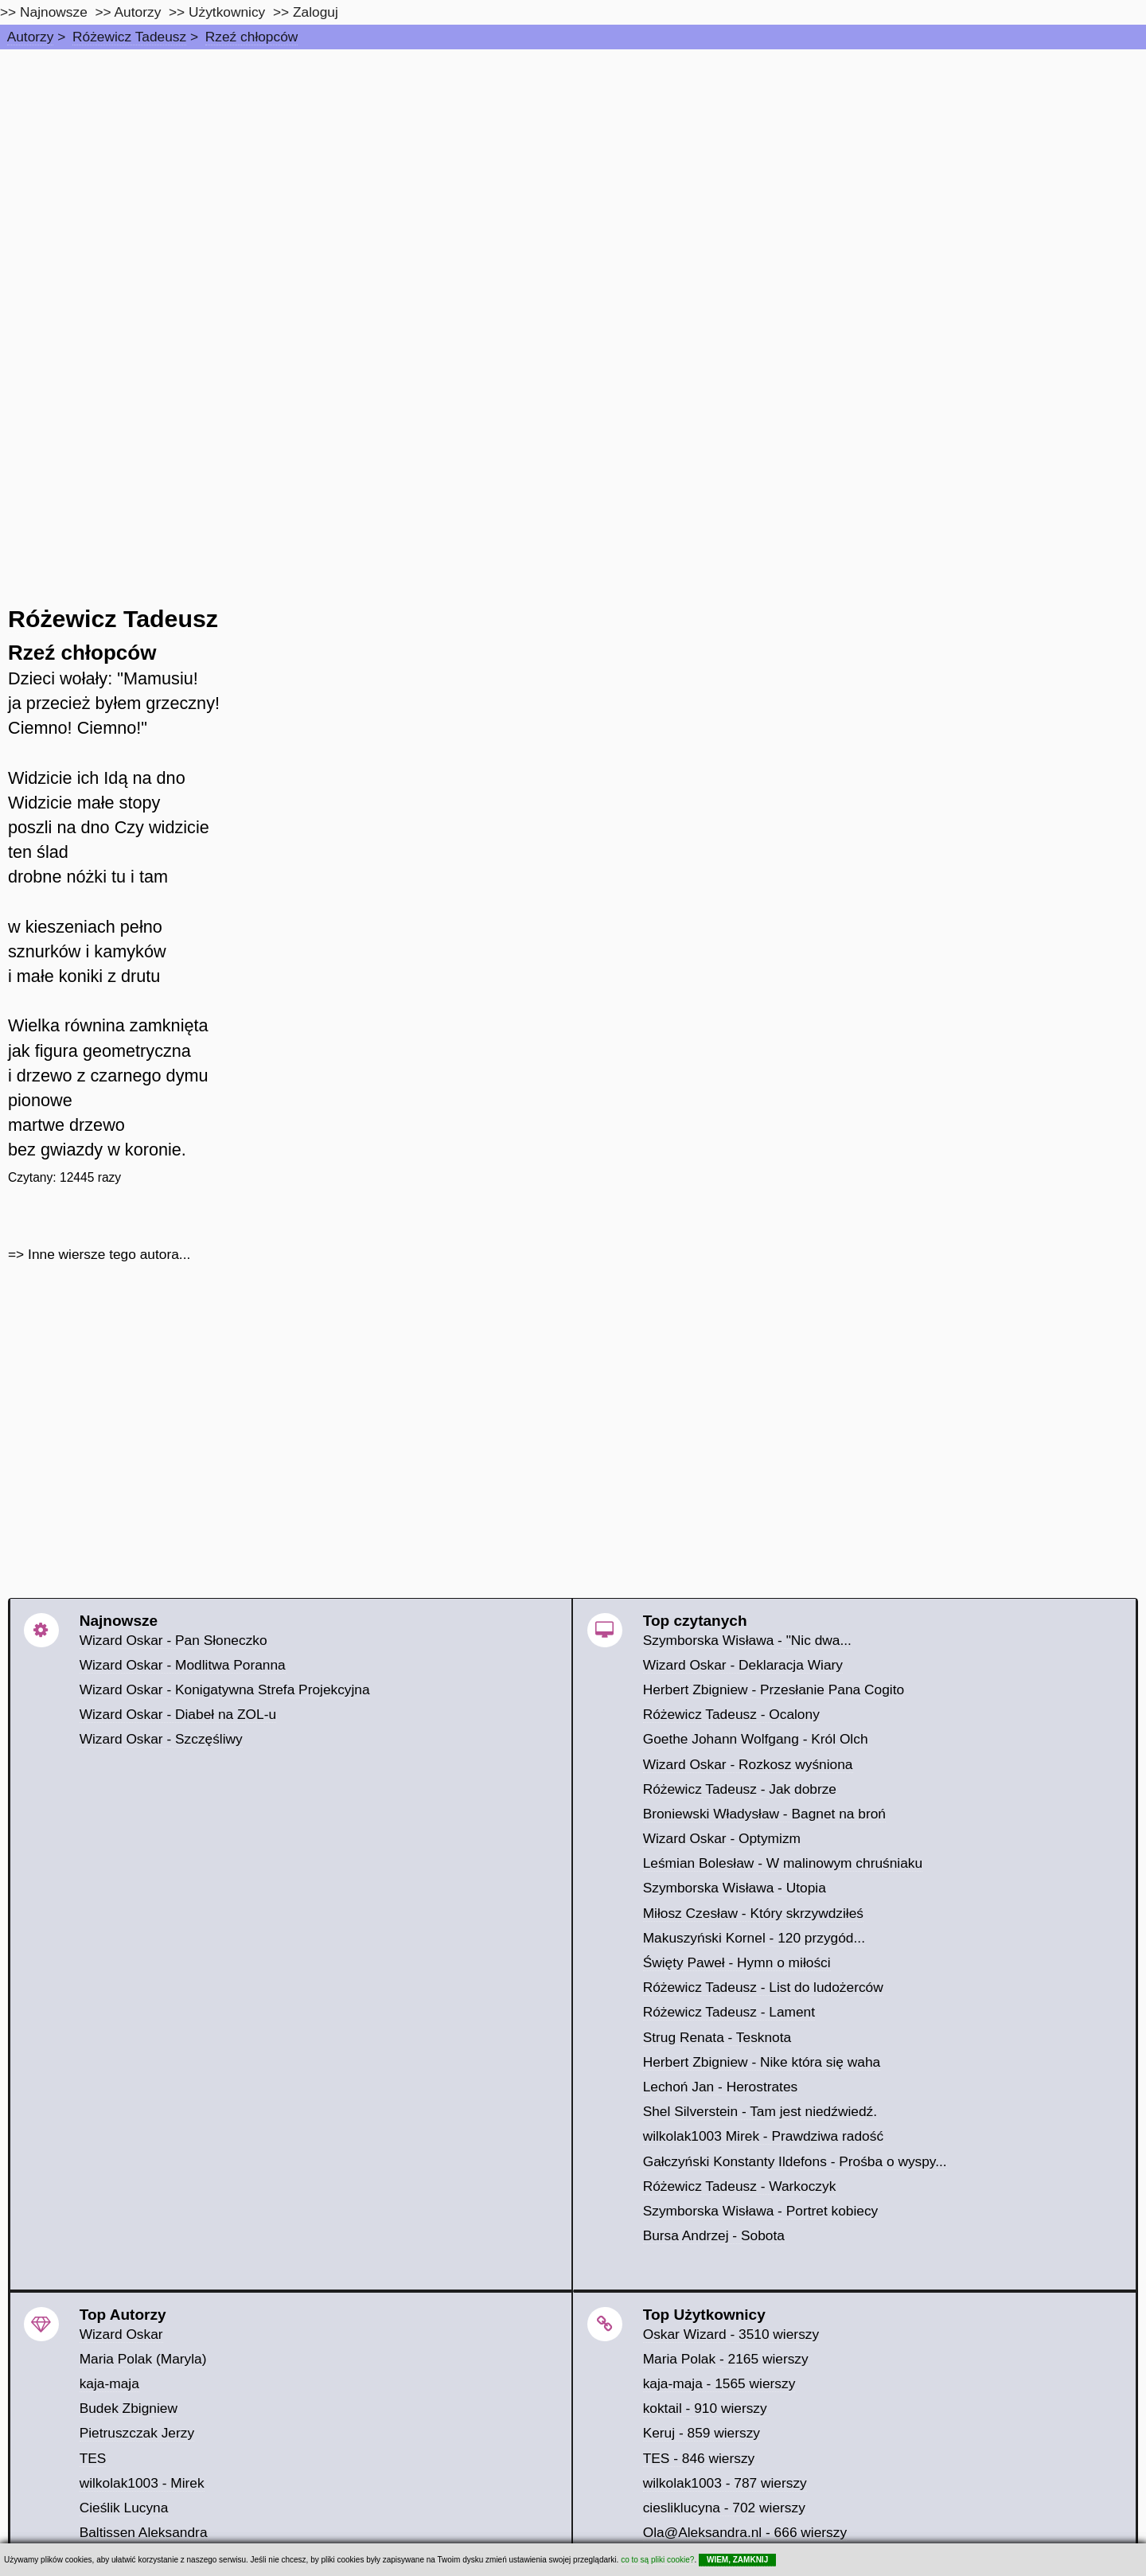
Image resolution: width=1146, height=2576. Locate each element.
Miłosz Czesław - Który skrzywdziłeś (753, 1913)
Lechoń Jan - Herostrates (720, 2087)
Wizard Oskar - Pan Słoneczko (173, 1640)
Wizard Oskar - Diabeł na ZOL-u (178, 1714)
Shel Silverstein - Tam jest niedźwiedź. (760, 2111)
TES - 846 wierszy (699, 2458)
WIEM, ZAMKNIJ (737, 2559)
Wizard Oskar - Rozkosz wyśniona (748, 1764)
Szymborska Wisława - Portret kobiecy (761, 2211)
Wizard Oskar (121, 2334)
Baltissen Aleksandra (144, 2532)
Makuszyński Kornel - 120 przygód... (754, 1938)
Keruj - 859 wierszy (701, 2433)
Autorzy (30, 37)
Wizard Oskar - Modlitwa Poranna (183, 1665)
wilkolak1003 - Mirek (142, 2483)
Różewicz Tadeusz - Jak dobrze (739, 1789)
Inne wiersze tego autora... (109, 1254)
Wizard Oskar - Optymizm (722, 1838)
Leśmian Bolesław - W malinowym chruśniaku (783, 1863)
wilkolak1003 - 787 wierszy (725, 2483)
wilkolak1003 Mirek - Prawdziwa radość (763, 2136)
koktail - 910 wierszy (705, 2408)
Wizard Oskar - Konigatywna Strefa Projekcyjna (225, 1689)
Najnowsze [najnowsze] (54, 12)
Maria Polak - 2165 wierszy (726, 2359)
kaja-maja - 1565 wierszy (719, 2383)
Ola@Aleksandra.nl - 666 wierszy (745, 2532)
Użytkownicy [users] (227, 12)
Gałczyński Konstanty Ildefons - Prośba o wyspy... (795, 2161)
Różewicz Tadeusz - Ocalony (731, 1714)
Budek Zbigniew (128, 2408)
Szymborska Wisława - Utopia (734, 1888)
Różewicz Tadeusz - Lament (729, 2012)
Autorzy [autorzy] (138, 12)
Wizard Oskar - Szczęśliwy (161, 1739)
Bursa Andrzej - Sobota (714, 2235)
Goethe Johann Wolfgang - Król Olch (755, 1739)
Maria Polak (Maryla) (143, 2359)
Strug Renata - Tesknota (717, 2037)
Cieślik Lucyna (124, 2508)
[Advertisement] (573, 168)
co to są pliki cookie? (657, 2559)
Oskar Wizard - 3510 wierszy (731, 2334)
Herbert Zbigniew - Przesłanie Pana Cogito (773, 1689)
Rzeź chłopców (251, 37)
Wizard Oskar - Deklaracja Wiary (743, 1665)
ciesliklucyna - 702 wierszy (724, 2508)
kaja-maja (109, 2383)
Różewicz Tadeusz (129, 37)
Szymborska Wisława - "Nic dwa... (747, 1640)
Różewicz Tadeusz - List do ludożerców (763, 1987)
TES (93, 2458)
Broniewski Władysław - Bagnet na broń (764, 1814)
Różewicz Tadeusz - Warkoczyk (739, 2186)
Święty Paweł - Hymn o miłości (737, 1962)
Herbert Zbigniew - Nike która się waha (762, 2062)
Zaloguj (315, 12)
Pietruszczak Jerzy (137, 2433)
